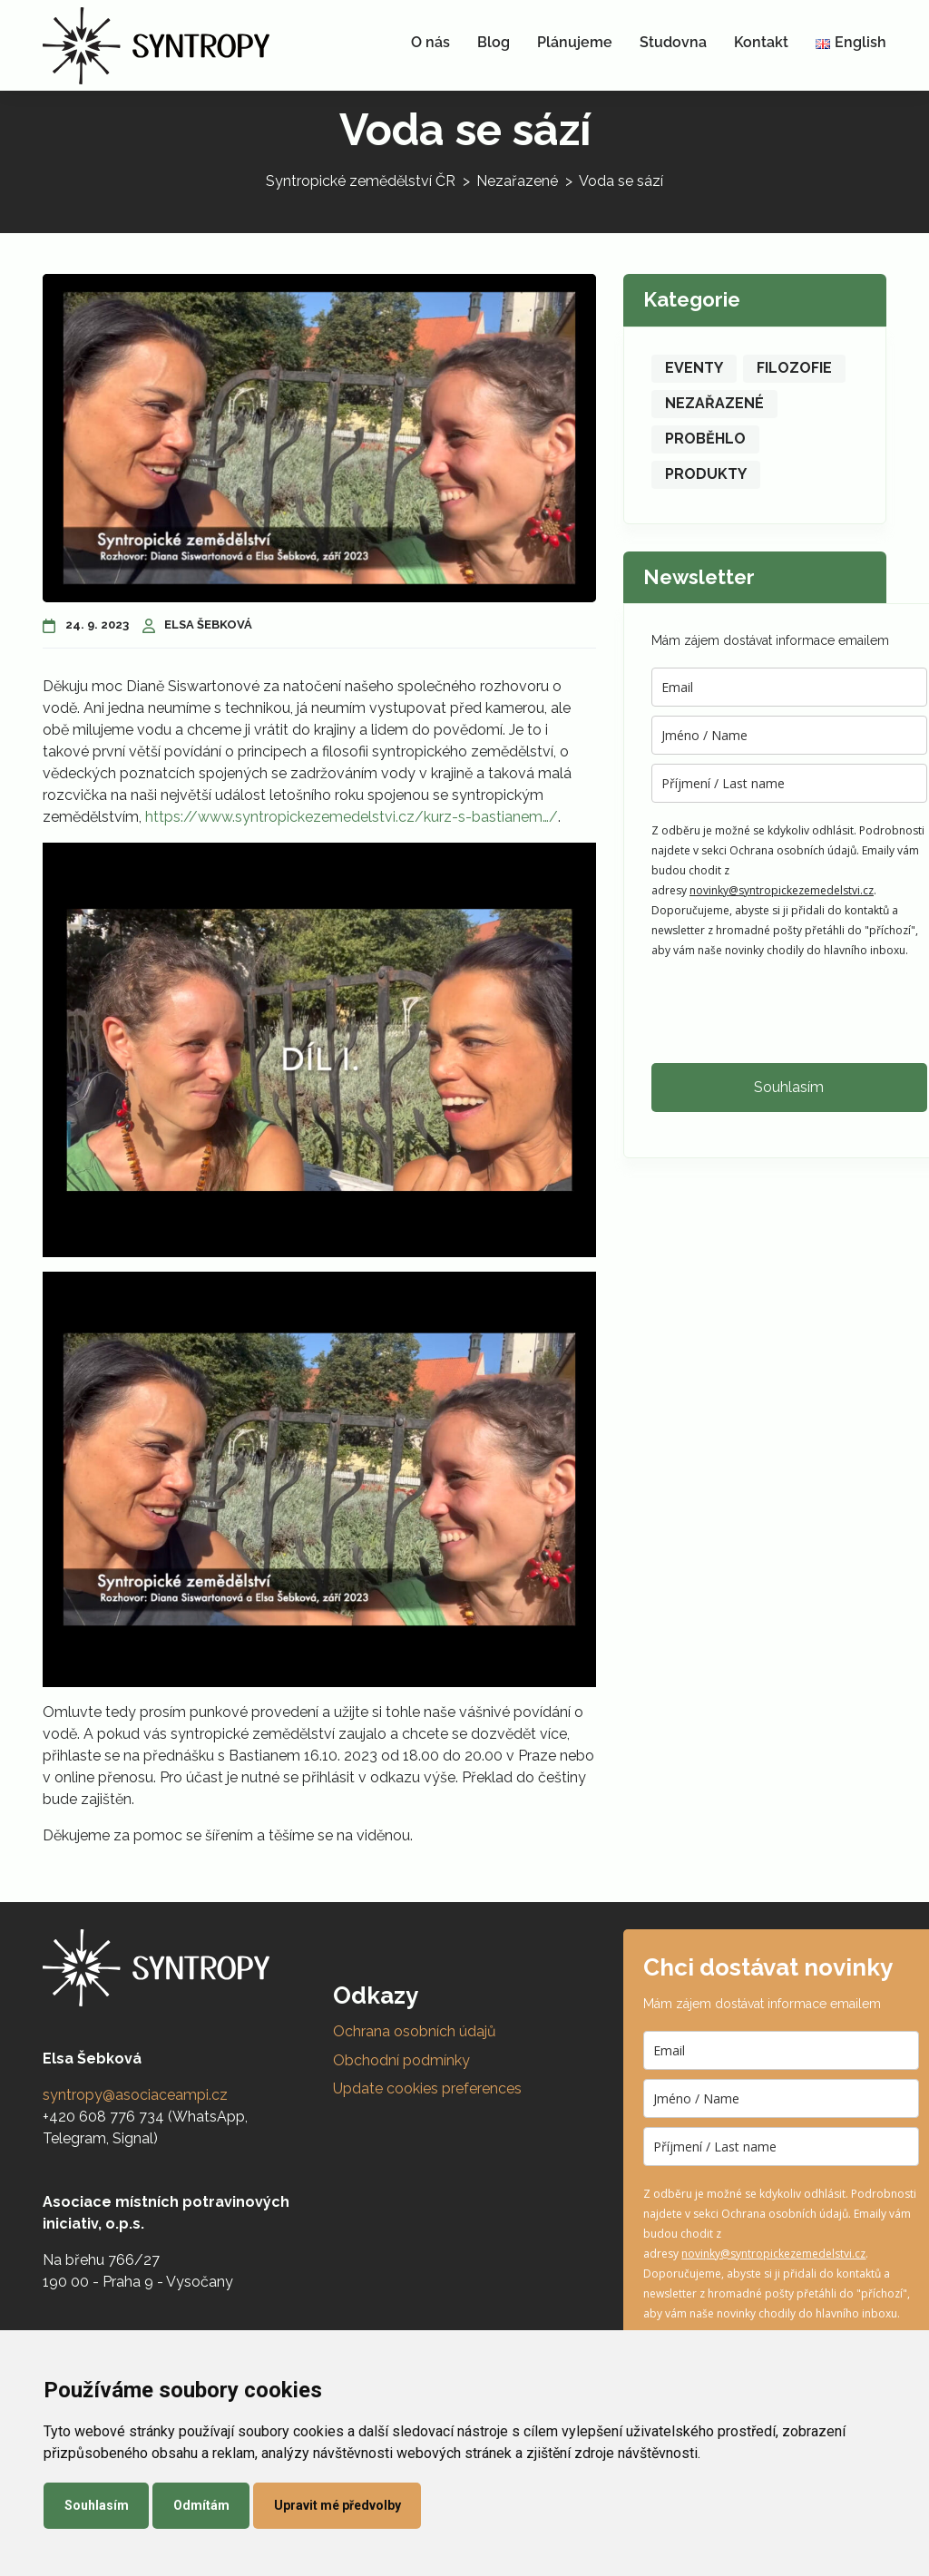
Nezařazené (517, 181)
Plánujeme (574, 42)
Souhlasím (789, 1087)
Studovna (673, 42)
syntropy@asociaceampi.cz (135, 2094)
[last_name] (789, 783)
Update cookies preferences (427, 2088)
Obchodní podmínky (401, 2060)
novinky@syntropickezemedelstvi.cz (781, 890)
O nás (430, 42)
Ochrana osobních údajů (414, 2031)
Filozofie (794, 367)
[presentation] (789, 1009)
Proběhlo (705, 438)
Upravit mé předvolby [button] (337, 2505)
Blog (493, 42)
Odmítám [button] (201, 2505)
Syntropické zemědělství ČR (360, 181)
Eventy (694, 367)
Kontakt (761, 42)
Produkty (706, 474)
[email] (789, 687)
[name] (789, 735)
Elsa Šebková (197, 624)
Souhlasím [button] (96, 2505)
